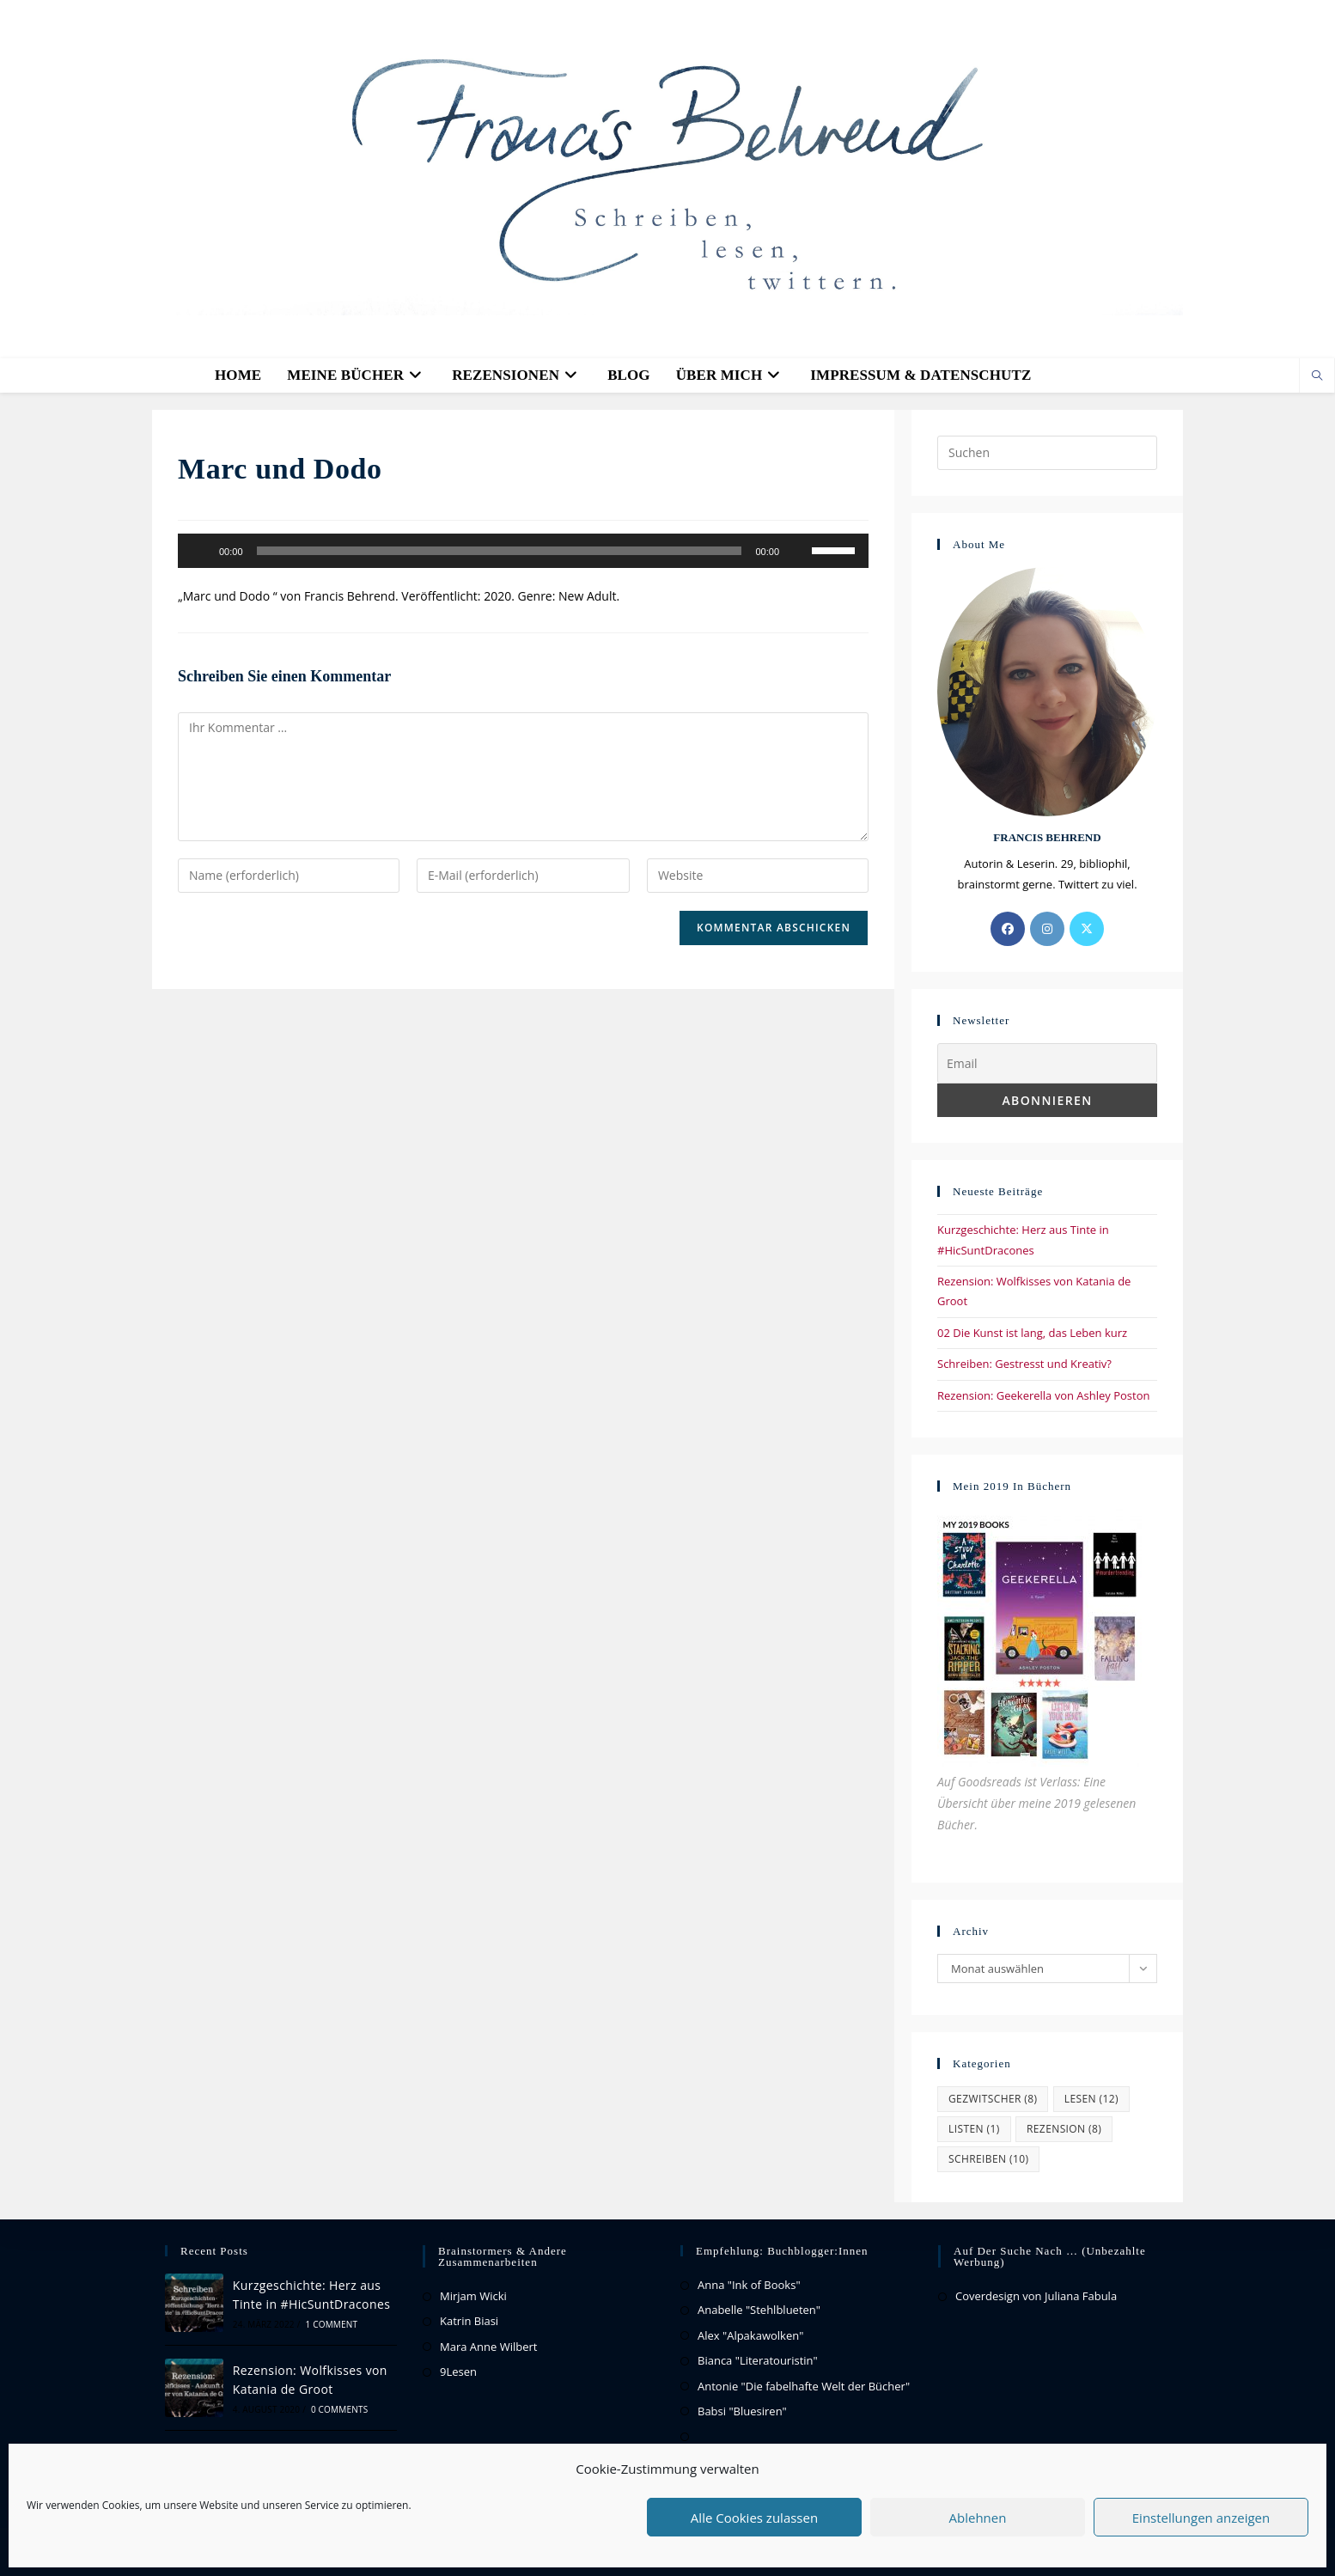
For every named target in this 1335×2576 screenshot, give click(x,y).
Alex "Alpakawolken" (750, 2335)
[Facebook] (1008, 929)
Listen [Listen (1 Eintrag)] (974, 2128)
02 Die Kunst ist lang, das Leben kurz (1032, 1332)
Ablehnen (978, 2517)
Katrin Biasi (469, 2321)
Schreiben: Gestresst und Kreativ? (1024, 1363)
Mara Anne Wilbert (488, 2346)
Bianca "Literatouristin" (758, 2360)
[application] (523, 551)
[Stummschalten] (798, 550)
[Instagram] (1047, 929)
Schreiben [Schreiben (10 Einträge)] (988, 2159)
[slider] (499, 550)
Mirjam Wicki (473, 2296)
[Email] (1047, 1063)
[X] (1087, 929)
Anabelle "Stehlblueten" (759, 2309)
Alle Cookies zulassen (754, 2517)
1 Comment (331, 2324)
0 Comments (339, 2409)
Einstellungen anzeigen (1201, 2517)
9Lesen (458, 2371)
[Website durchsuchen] (1317, 376)
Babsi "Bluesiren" (742, 2411)
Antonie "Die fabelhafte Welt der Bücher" (804, 2386)
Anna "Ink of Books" (749, 2284)
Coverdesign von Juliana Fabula (1036, 2296)
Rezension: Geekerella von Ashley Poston (1043, 1395)
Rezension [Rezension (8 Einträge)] (1064, 2128)
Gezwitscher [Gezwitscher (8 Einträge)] (992, 2098)
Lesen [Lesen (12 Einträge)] (1091, 2098)
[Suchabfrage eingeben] (1047, 453)
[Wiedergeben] (200, 550)
